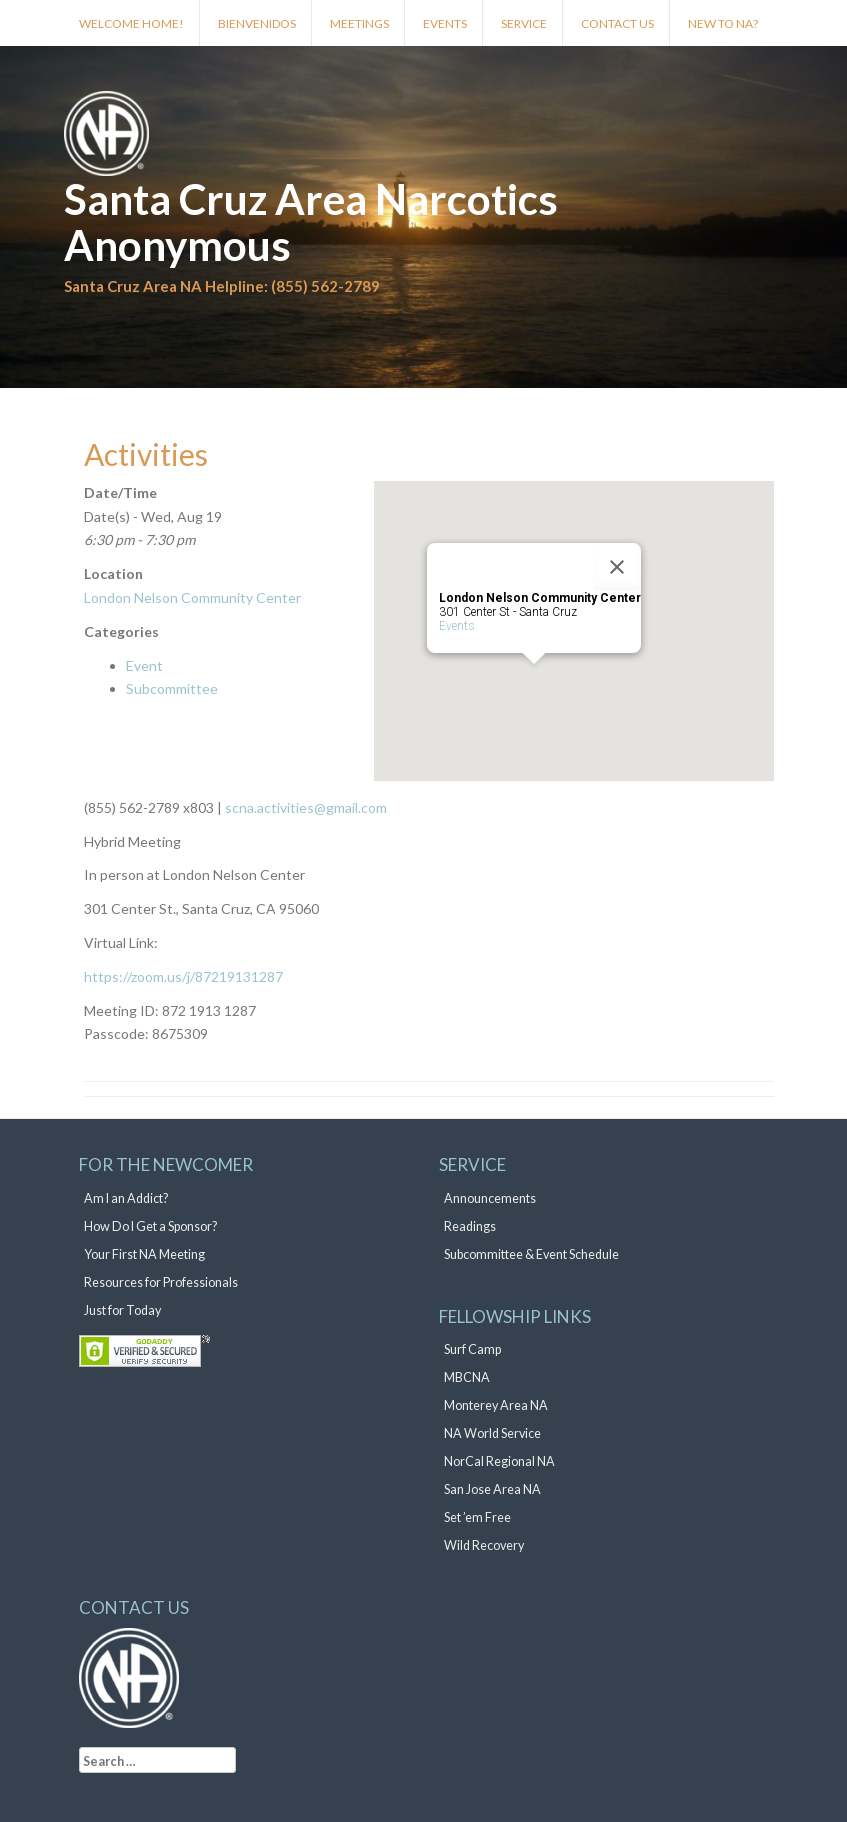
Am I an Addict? (126, 1198)
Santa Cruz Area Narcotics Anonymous (311, 222)
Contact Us (617, 23)
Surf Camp (472, 1349)
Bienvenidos (257, 23)
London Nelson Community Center (192, 597)
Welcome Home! (131, 23)
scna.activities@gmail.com (304, 807)
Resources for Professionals (161, 1282)
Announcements (490, 1198)
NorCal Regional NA (499, 1461)
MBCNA (467, 1377)
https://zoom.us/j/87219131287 (183, 976)
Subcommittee (172, 688)
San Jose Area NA (492, 1489)
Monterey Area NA (496, 1405)
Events (445, 23)
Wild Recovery (484, 1545)
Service (524, 23)
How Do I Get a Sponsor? (150, 1226)
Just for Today (122, 1310)
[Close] (617, 567)
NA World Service (492, 1433)
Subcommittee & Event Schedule (531, 1254)
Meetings (359, 23)
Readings (470, 1226)
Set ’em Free (477, 1517)
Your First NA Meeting (144, 1254)
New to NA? (723, 23)
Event (144, 665)
